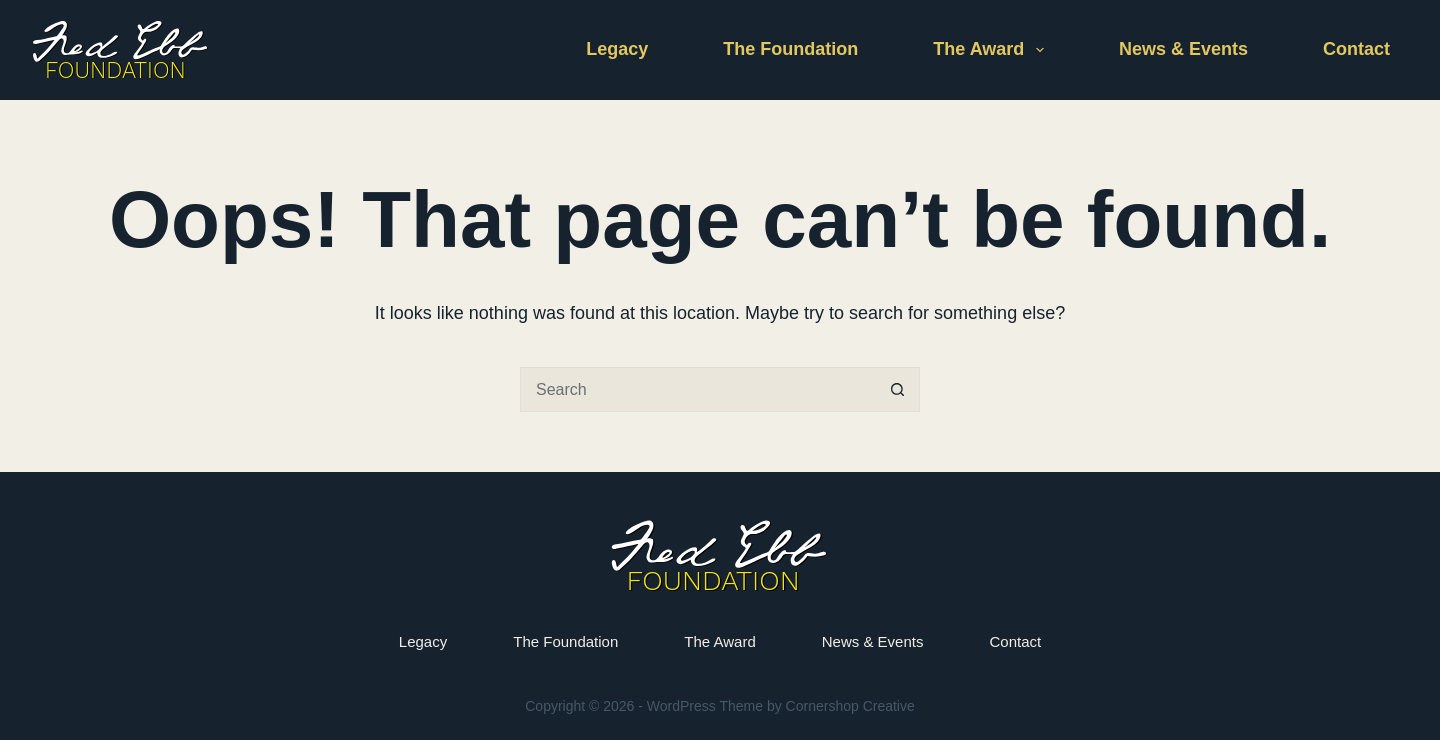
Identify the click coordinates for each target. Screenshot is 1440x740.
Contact (1356, 49)
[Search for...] (697, 389)
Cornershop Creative (850, 706)
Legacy (617, 49)
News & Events (1183, 49)
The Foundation (790, 49)
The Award (992, 50)
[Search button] (897, 389)
